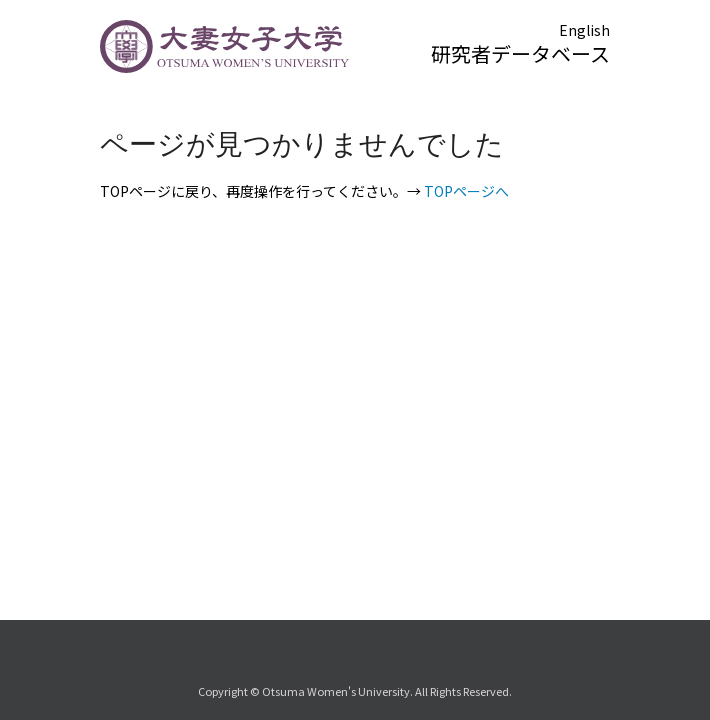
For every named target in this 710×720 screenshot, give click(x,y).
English (584, 30)
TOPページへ (466, 191)
